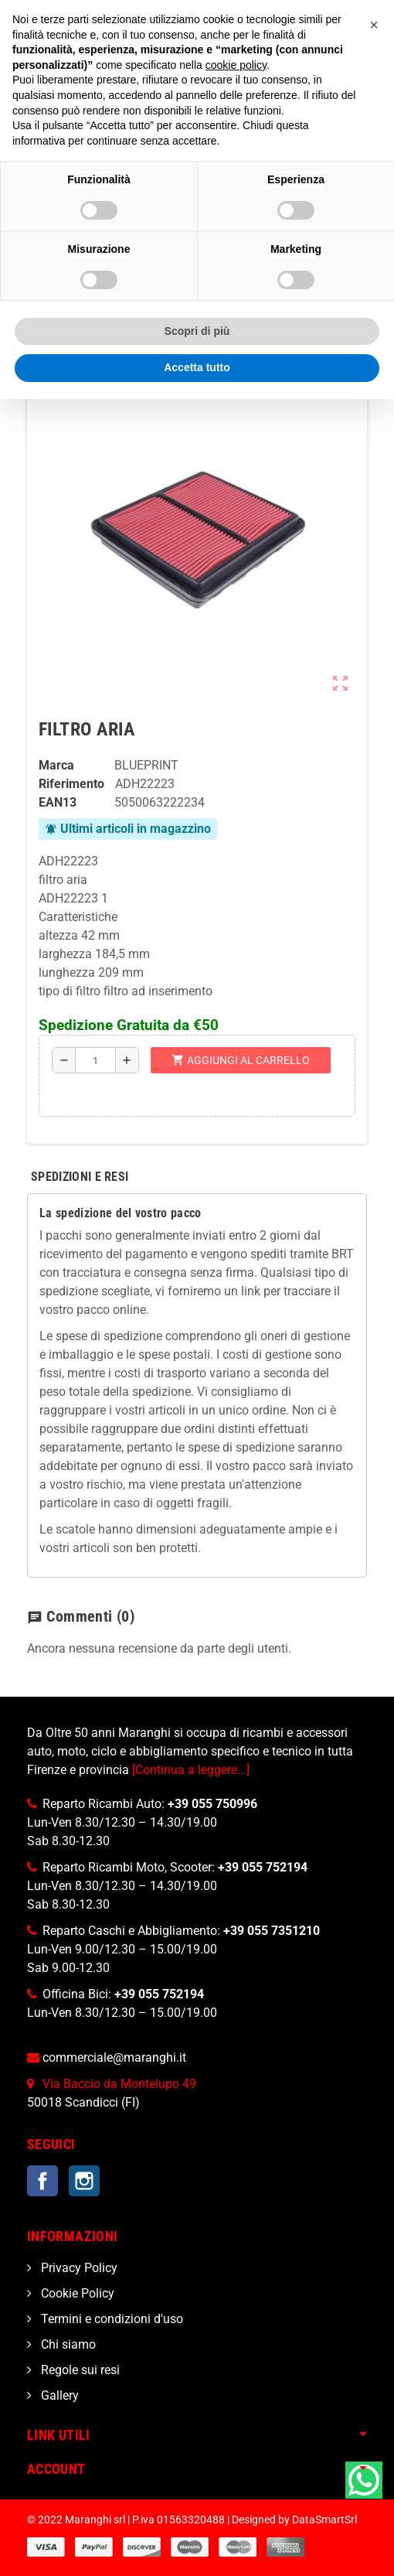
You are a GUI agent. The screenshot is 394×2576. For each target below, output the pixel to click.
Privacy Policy (77, 2267)
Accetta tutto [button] (197, 367)
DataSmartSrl (324, 2520)
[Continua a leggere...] (191, 1769)
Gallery (58, 2395)
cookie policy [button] (236, 65)
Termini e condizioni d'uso (110, 2319)
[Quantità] (95, 1060)
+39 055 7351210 (271, 1930)
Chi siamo (67, 2344)
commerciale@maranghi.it (114, 2057)
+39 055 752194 (262, 1867)
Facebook (42, 2180)
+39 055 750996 (212, 1803)
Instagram (84, 2180)
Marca (56, 765)
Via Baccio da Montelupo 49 (119, 2083)
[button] (374, 24)
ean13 (57, 802)
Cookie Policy (76, 2293)
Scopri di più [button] (197, 331)
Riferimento (71, 783)
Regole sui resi (79, 2370)
